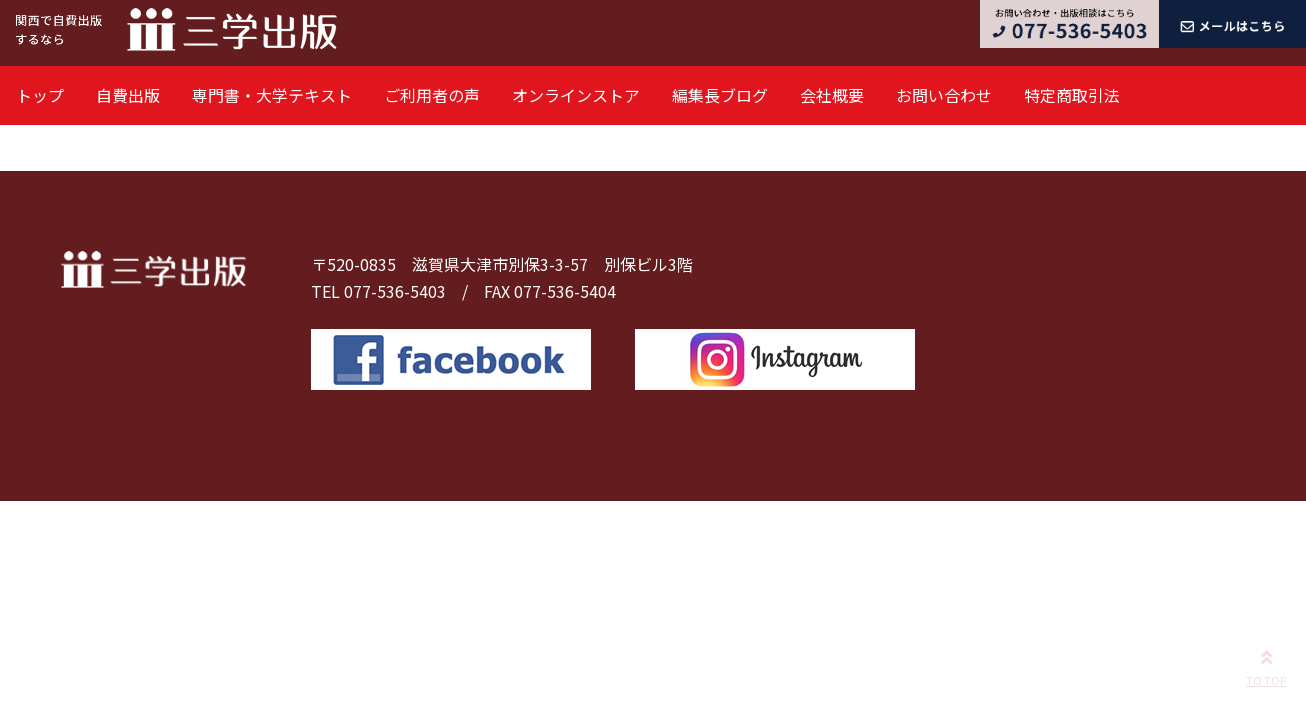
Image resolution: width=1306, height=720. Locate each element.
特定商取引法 (1072, 95)
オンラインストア (576, 95)
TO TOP (1266, 665)
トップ (40, 95)
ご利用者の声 (432, 95)
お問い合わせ (944, 95)
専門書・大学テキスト (272, 95)
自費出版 (128, 95)
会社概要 (832, 95)
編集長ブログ (720, 95)
